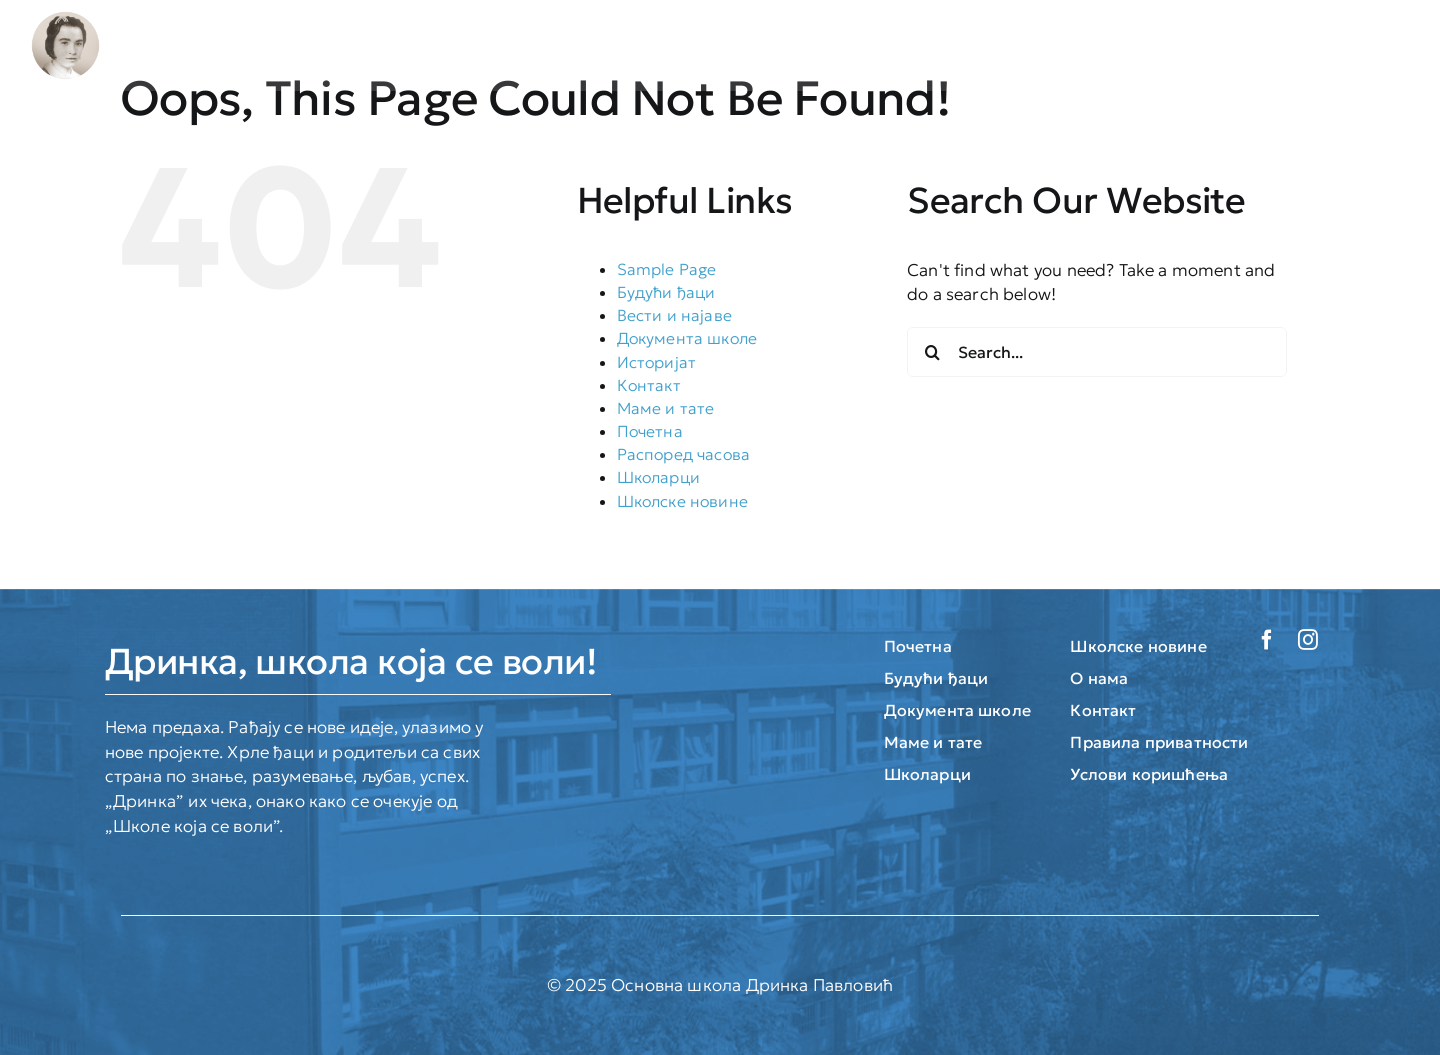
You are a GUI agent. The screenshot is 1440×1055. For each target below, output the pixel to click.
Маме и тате (666, 408)
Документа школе (687, 338)
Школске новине (682, 501)
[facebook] (1267, 640)
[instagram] (1308, 640)
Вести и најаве (674, 315)
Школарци (658, 477)
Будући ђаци (666, 292)
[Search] (932, 352)
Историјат (657, 362)
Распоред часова (684, 454)
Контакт (649, 385)
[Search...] (1097, 352)
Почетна (650, 431)
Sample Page (667, 269)
